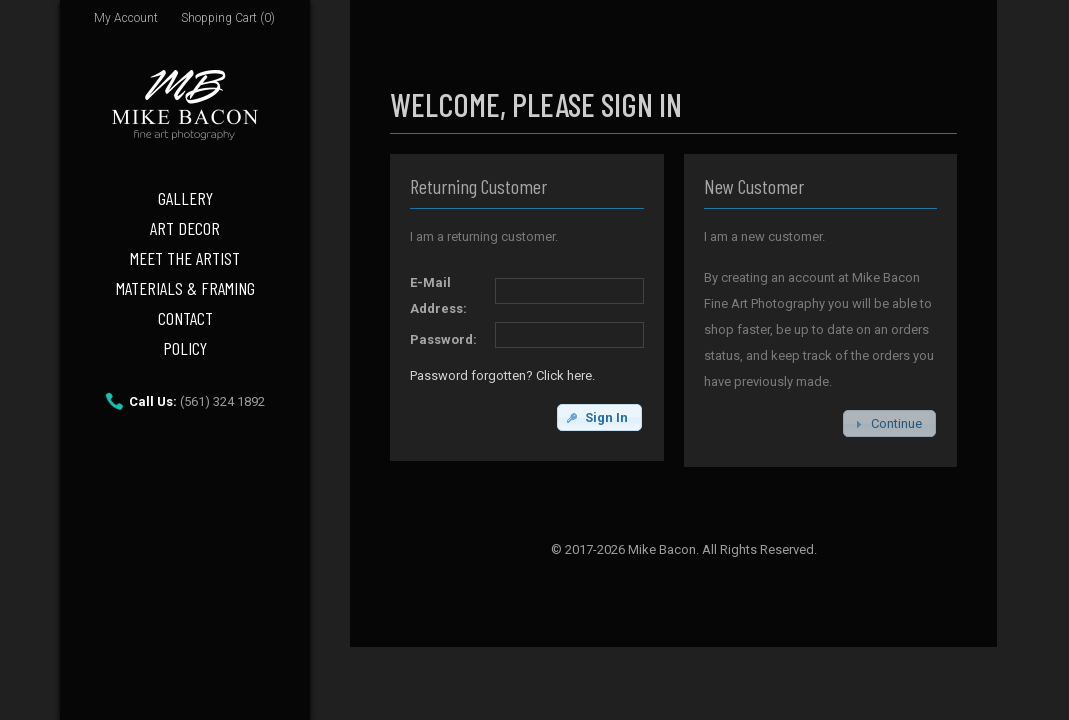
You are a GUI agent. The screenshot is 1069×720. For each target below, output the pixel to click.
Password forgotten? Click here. (502, 375)
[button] (599, 417)
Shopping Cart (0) (228, 18)
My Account (126, 18)
